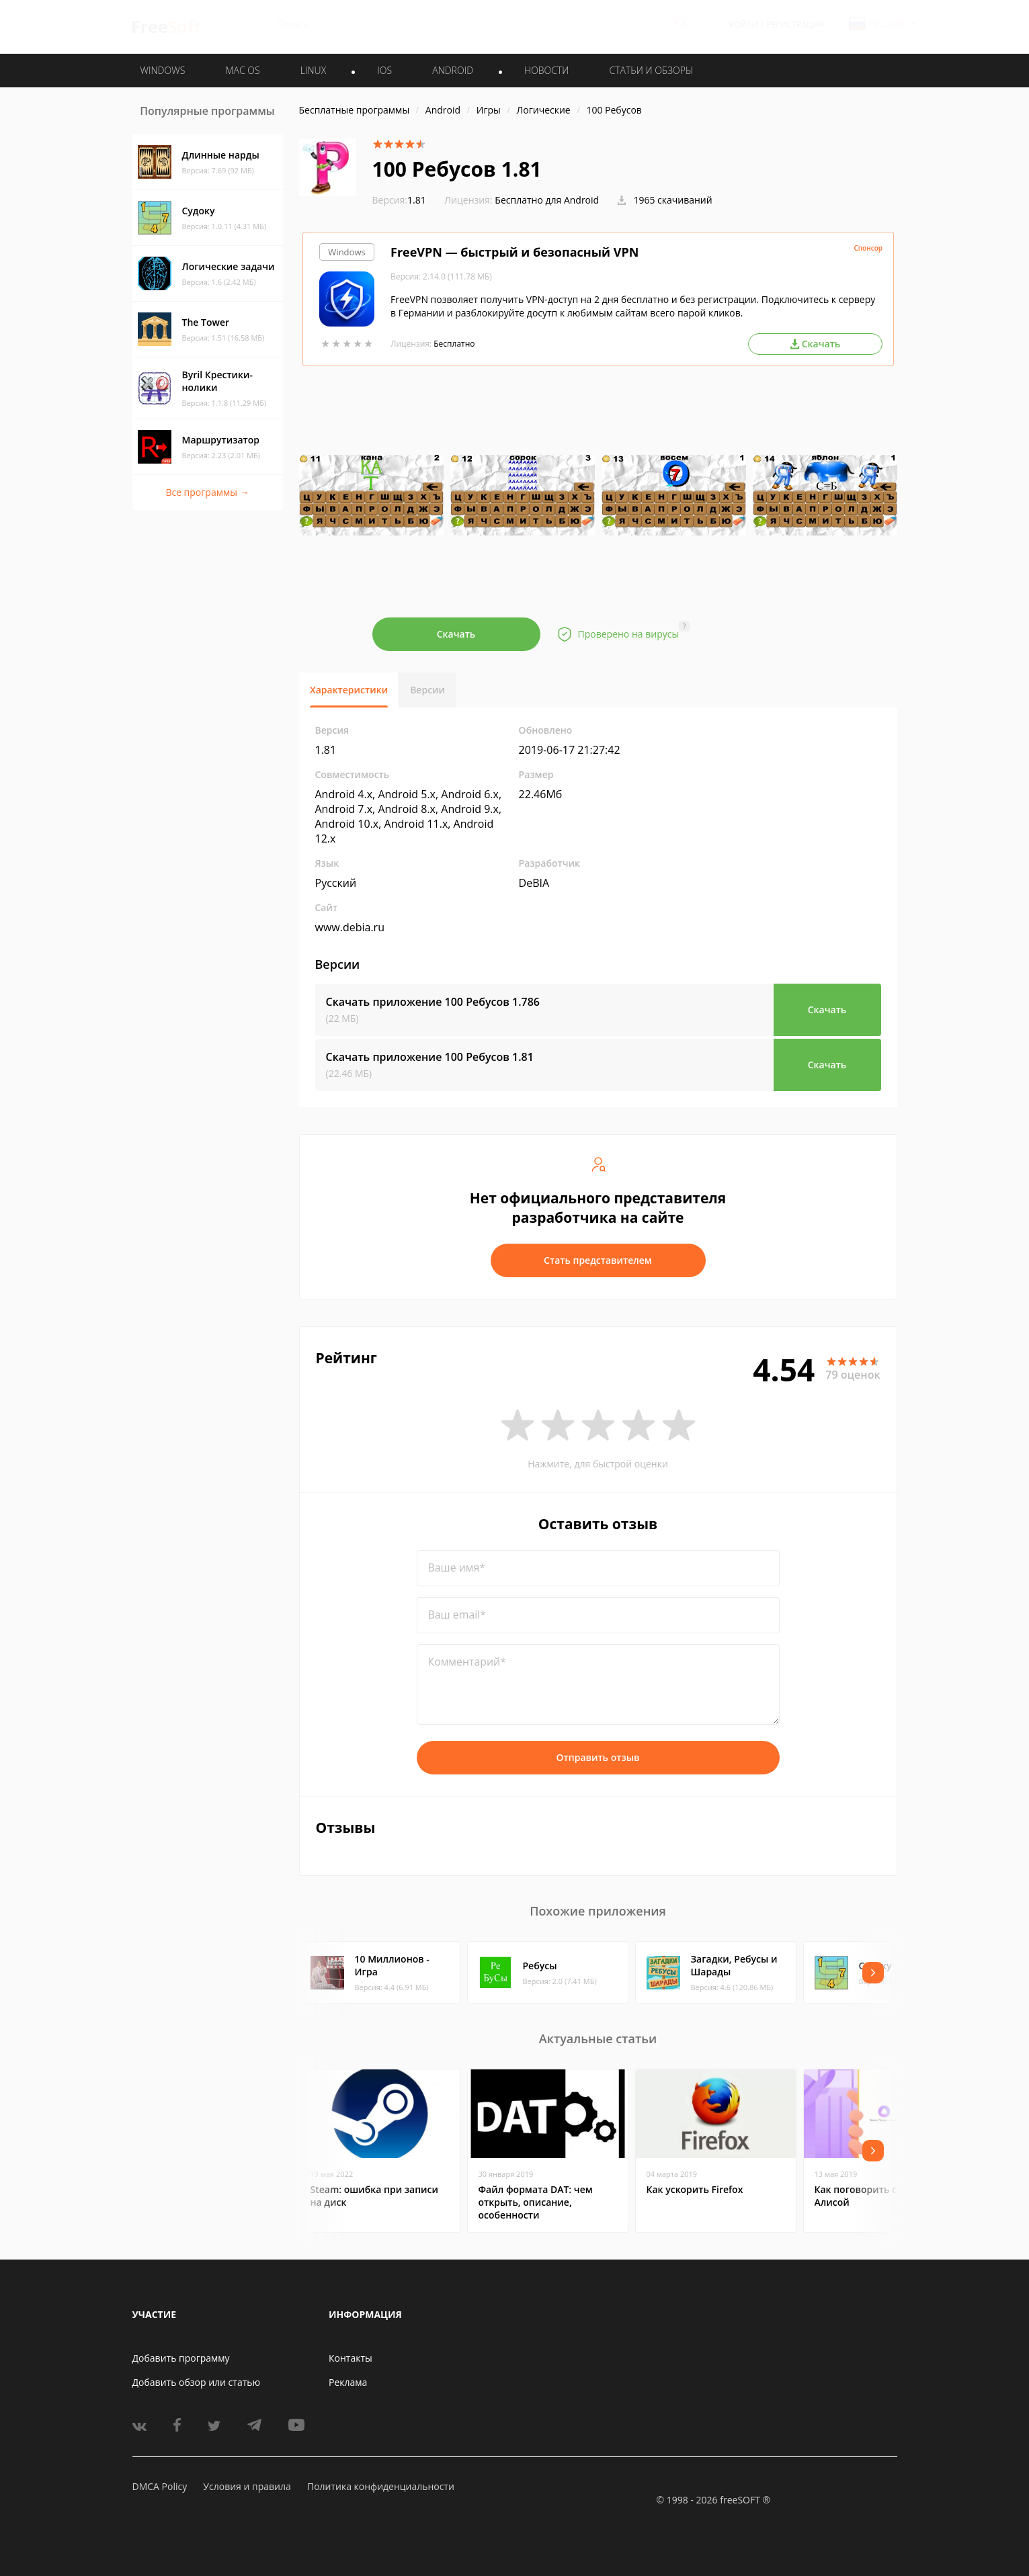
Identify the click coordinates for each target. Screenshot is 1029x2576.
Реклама (348, 2382)
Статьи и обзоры (652, 70)
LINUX (313, 70)
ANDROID (452, 70)
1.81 (399, 200)
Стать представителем (598, 1260)
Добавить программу (181, 2358)
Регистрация (795, 24)
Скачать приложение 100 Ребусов (433, 1001)
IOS (384, 70)
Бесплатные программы (354, 109)
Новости (546, 70)
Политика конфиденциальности (380, 2486)
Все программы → (207, 492)
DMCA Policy (160, 2486)
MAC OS (242, 70)
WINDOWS (163, 70)
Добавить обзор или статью (196, 2382)
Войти (743, 24)
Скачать (456, 634)
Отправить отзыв (598, 1757)
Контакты (350, 2358)
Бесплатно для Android (547, 200)
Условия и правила (246, 2486)
